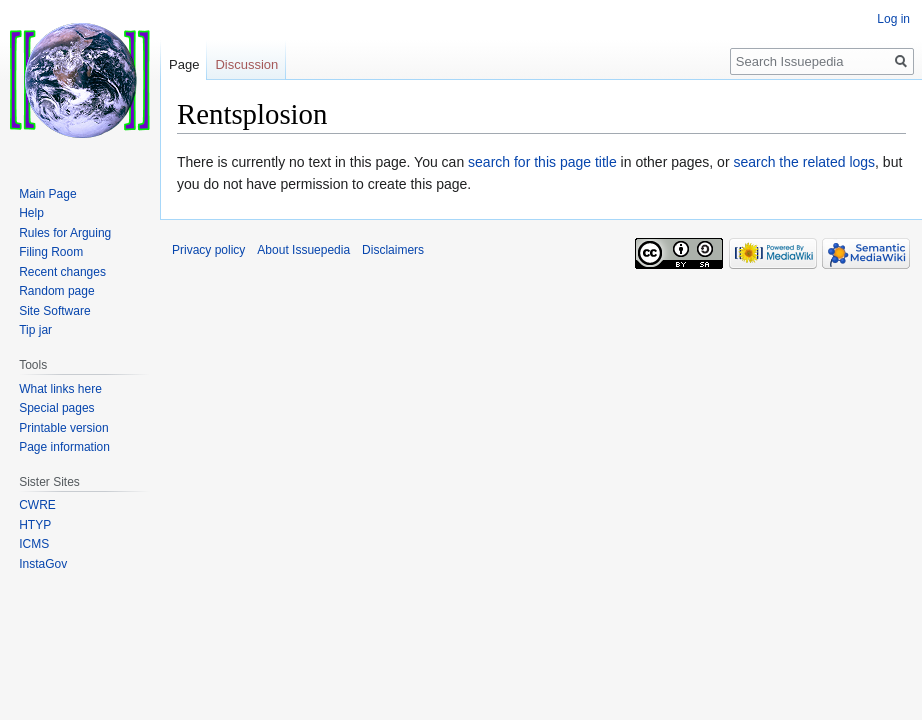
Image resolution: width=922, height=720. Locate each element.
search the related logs (804, 162)
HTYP (35, 525)
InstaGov (43, 564)
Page (184, 64)
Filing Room (51, 252)
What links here (60, 389)
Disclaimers (393, 250)
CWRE (37, 505)
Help (31, 213)
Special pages (56, 408)
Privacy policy (208, 250)
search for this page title (542, 162)
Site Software (54, 311)
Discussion (246, 64)
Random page (56, 291)
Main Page (47, 194)
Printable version (63, 428)
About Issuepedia (303, 250)
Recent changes (62, 272)
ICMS (34, 544)
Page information (64, 447)
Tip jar (35, 330)
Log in (893, 19)
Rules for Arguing (65, 233)
